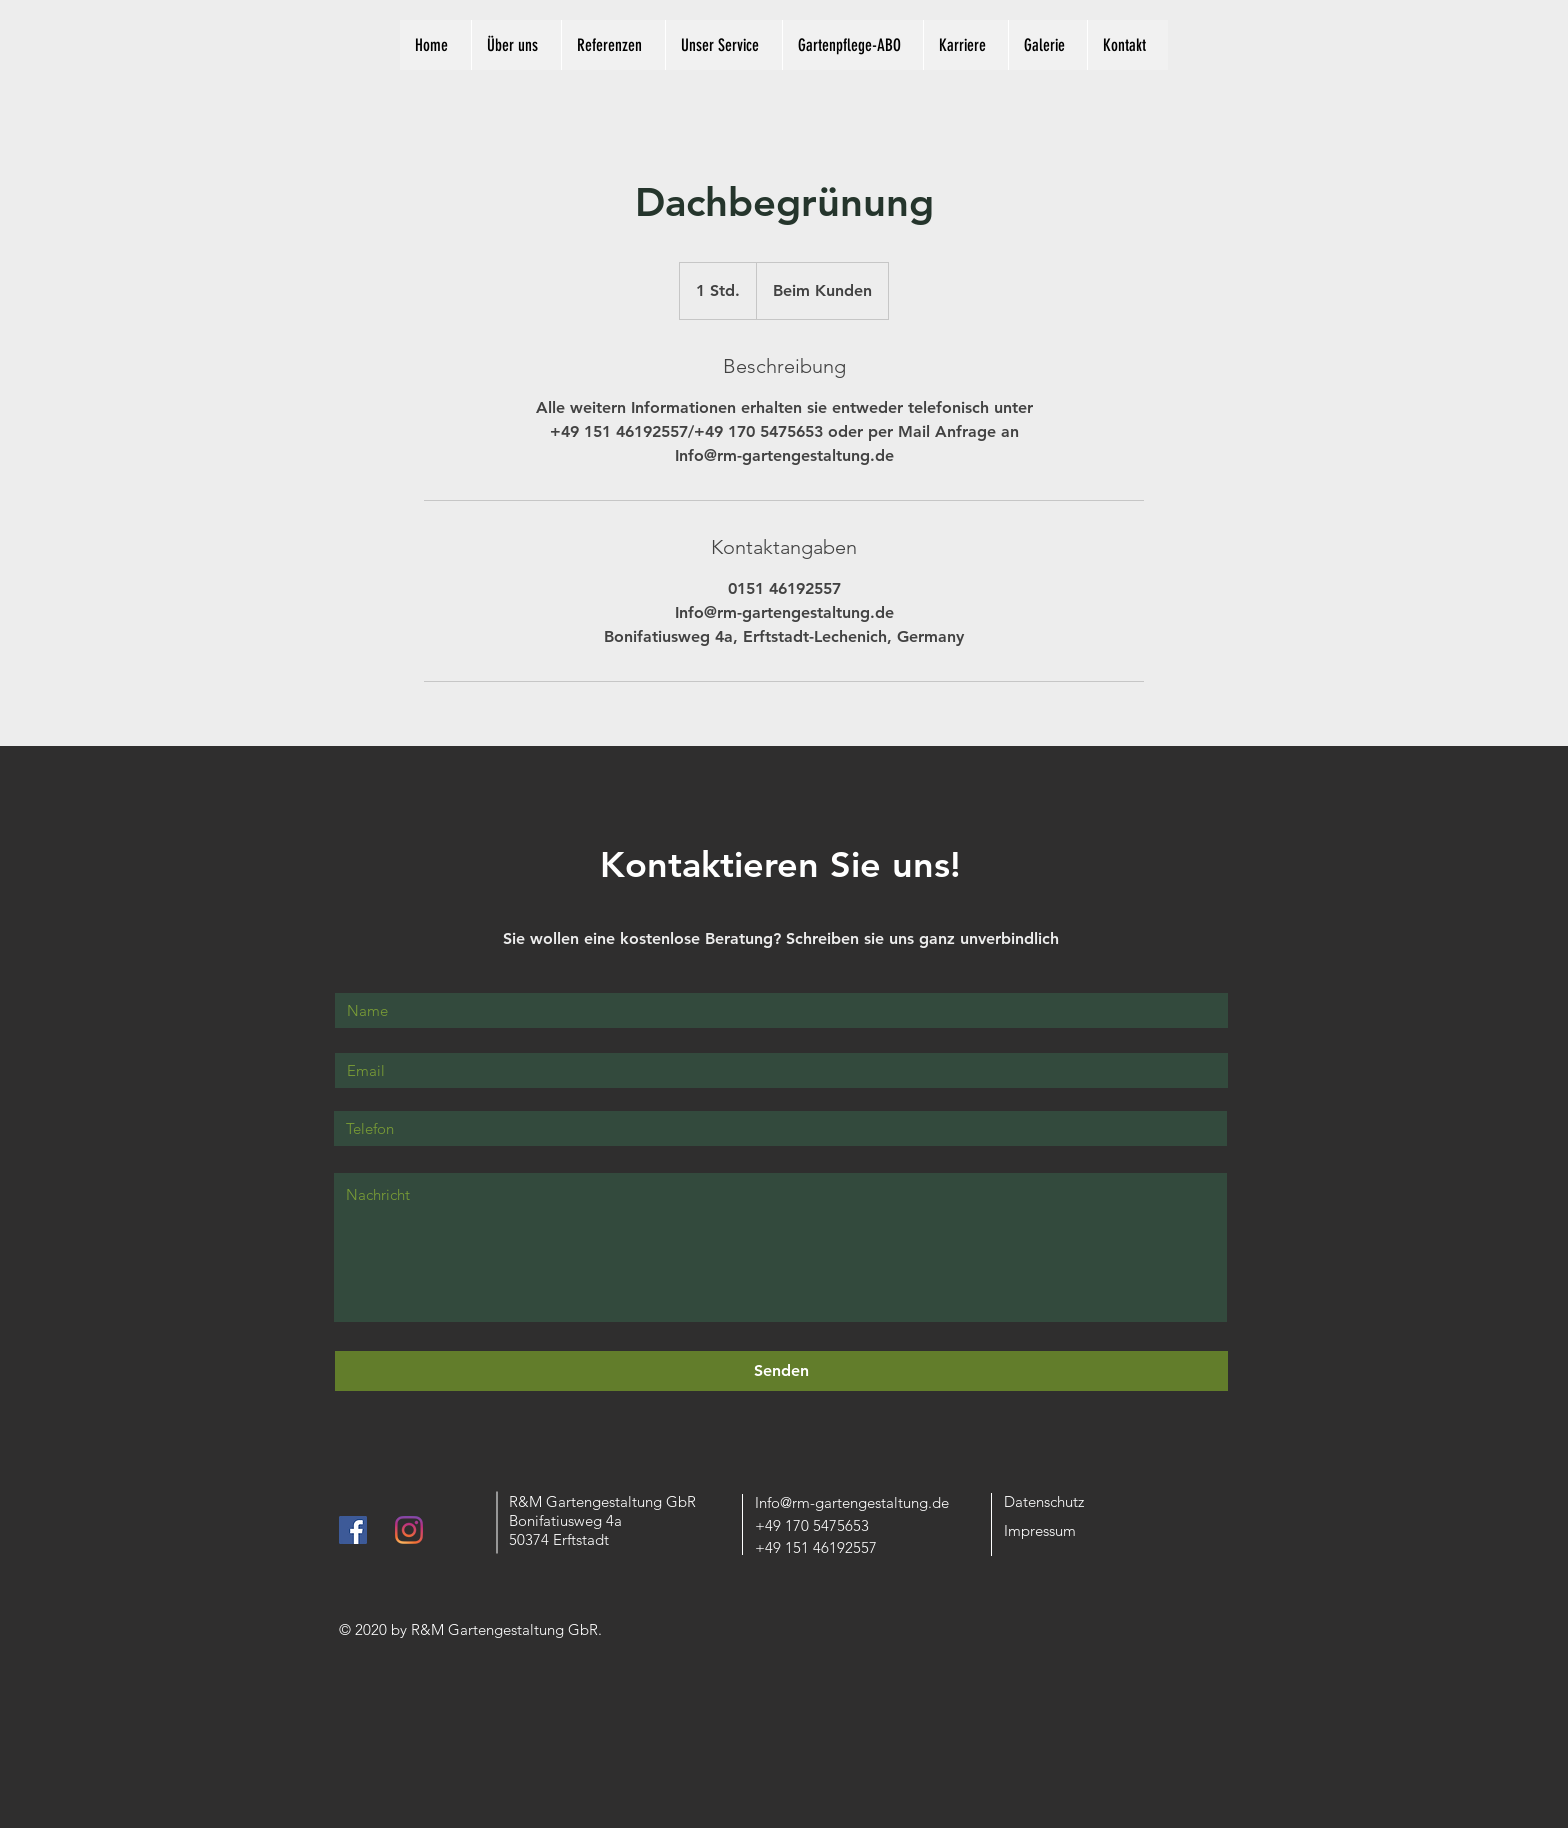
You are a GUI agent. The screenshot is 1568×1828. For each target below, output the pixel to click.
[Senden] (781, 1371)
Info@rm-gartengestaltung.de (852, 1502)
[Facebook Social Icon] (353, 1530)
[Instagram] (409, 1530)
